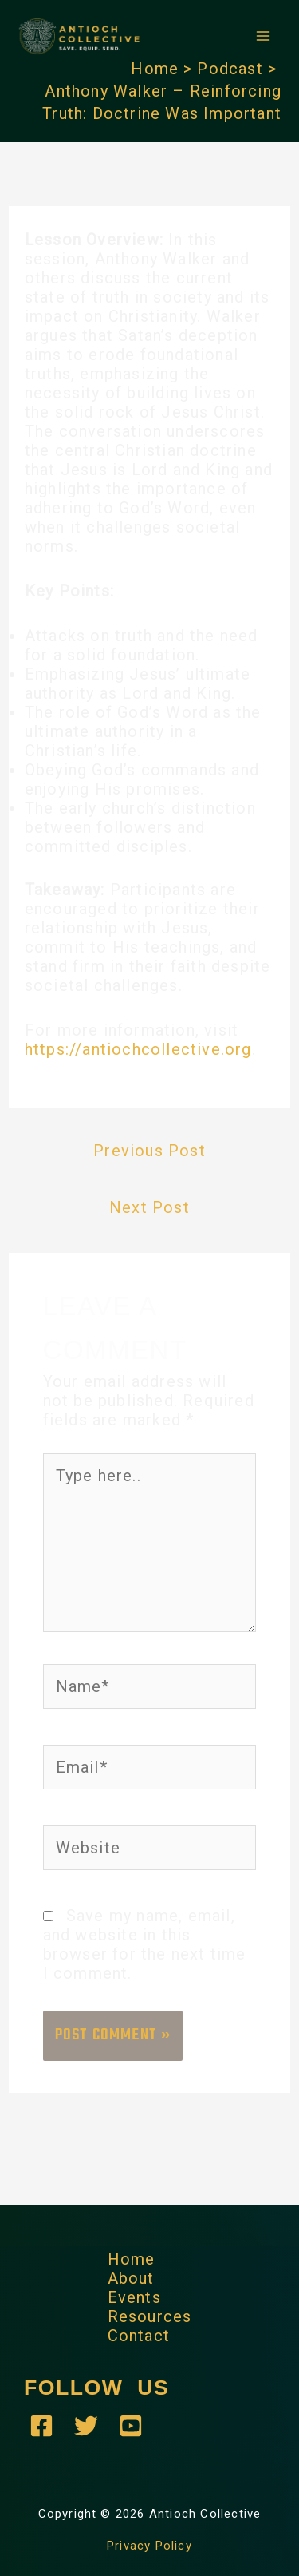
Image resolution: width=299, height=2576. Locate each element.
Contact (139, 2335)
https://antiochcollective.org (138, 1049)
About (131, 2278)
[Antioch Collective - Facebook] (41, 2425)
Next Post (149, 1207)
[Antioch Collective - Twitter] (86, 2425)
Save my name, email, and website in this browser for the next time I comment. (144, 1944)
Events (134, 2297)
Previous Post (149, 1150)
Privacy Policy (149, 2545)
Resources (150, 2316)
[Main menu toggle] (263, 36)
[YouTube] (130, 2425)
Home (131, 2259)
